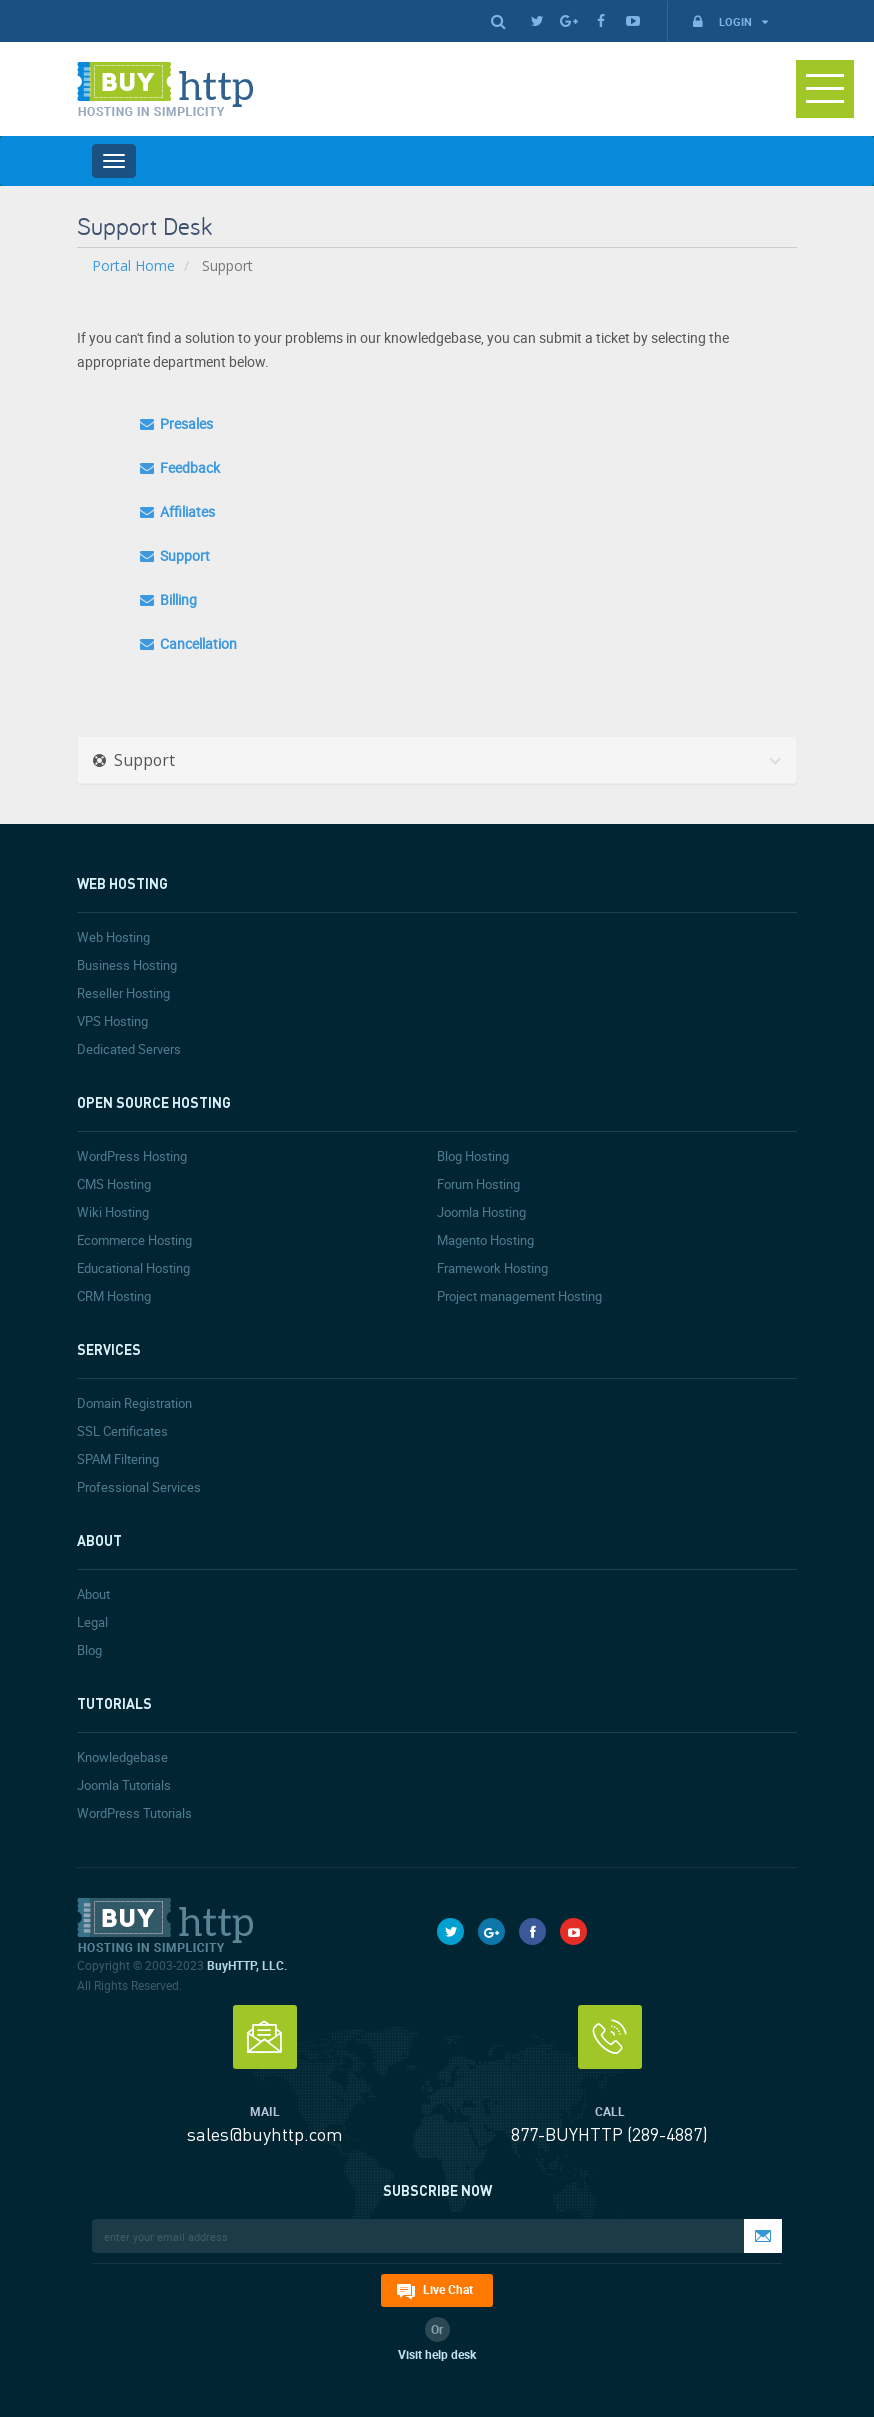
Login (729, 21)
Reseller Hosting (123, 993)
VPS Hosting (112, 1021)
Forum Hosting (478, 1184)
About (93, 1594)
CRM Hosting (114, 1296)
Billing (168, 599)
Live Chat (448, 2289)
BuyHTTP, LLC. (247, 1965)
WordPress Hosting (132, 1156)
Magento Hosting (485, 1240)
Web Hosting (113, 937)
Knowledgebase (122, 1757)
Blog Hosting (473, 1156)
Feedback (180, 467)
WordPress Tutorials (134, 1813)
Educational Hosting (133, 1268)
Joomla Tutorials (124, 1785)
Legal (92, 1622)
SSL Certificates (122, 1431)
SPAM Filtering (118, 1459)
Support (175, 555)
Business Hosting (127, 965)
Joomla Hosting (481, 1212)
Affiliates (177, 511)
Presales (176, 423)
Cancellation (188, 643)
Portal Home (133, 265)
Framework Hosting (492, 1268)
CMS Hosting (114, 1184)
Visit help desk (437, 2354)
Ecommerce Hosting (134, 1240)
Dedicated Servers (129, 1049)
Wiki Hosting (113, 1212)
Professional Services (139, 1487)
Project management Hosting (519, 1296)
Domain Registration (134, 1403)
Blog (89, 1650)
